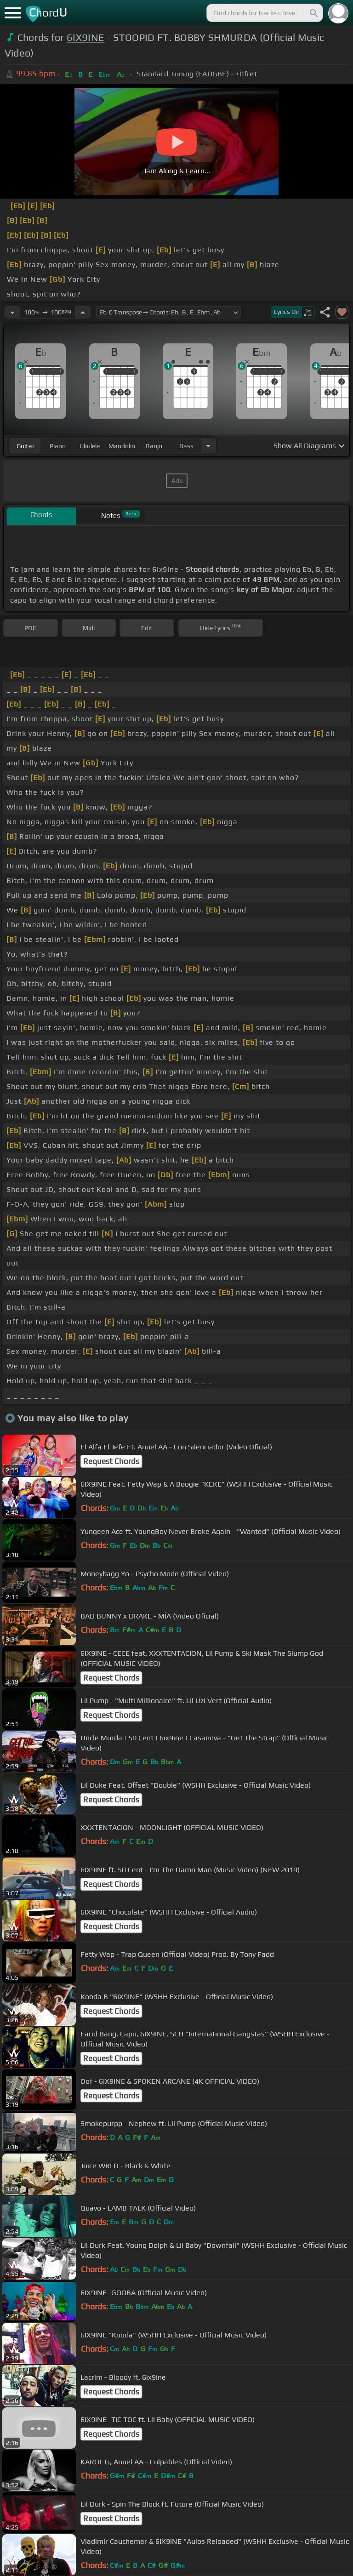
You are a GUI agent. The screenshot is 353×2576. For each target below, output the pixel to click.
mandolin (121, 446)
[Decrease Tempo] (12, 312)
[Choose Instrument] (208, 446)
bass (186, 446)
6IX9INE (85, 37)
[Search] (313, 13)
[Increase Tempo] (83, 312)
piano (58, 446)
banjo (154, 446)
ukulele (90, 446)
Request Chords (111, 1461)
